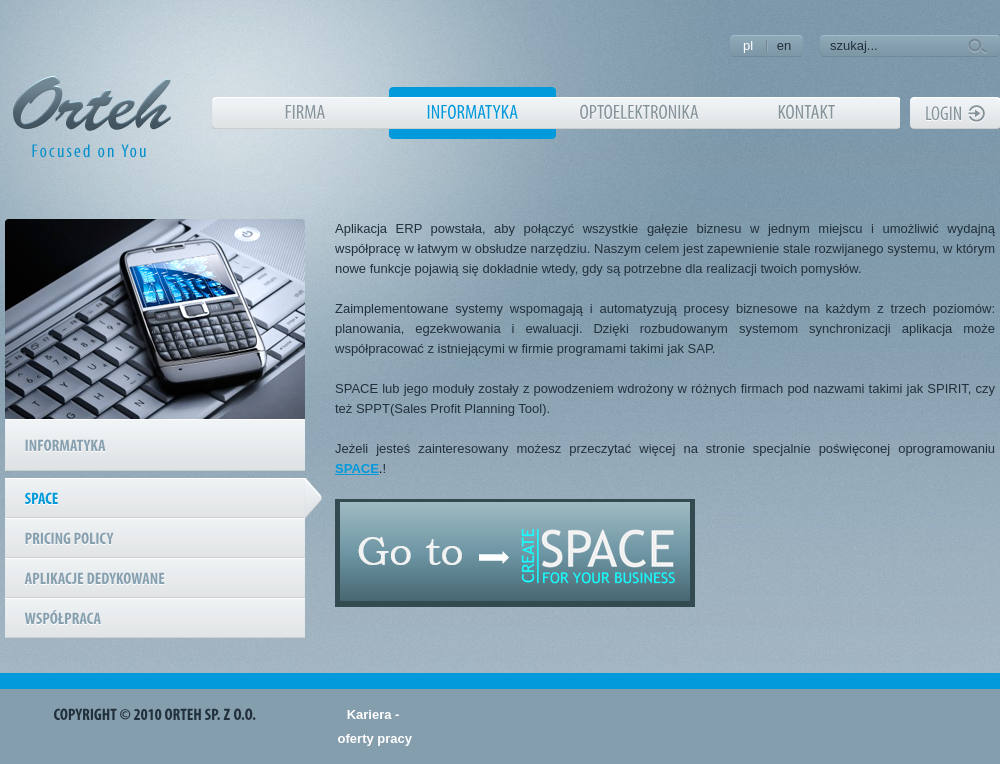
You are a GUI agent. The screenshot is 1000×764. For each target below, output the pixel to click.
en (784, 45)
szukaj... (854, 45)
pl (748, 45)
